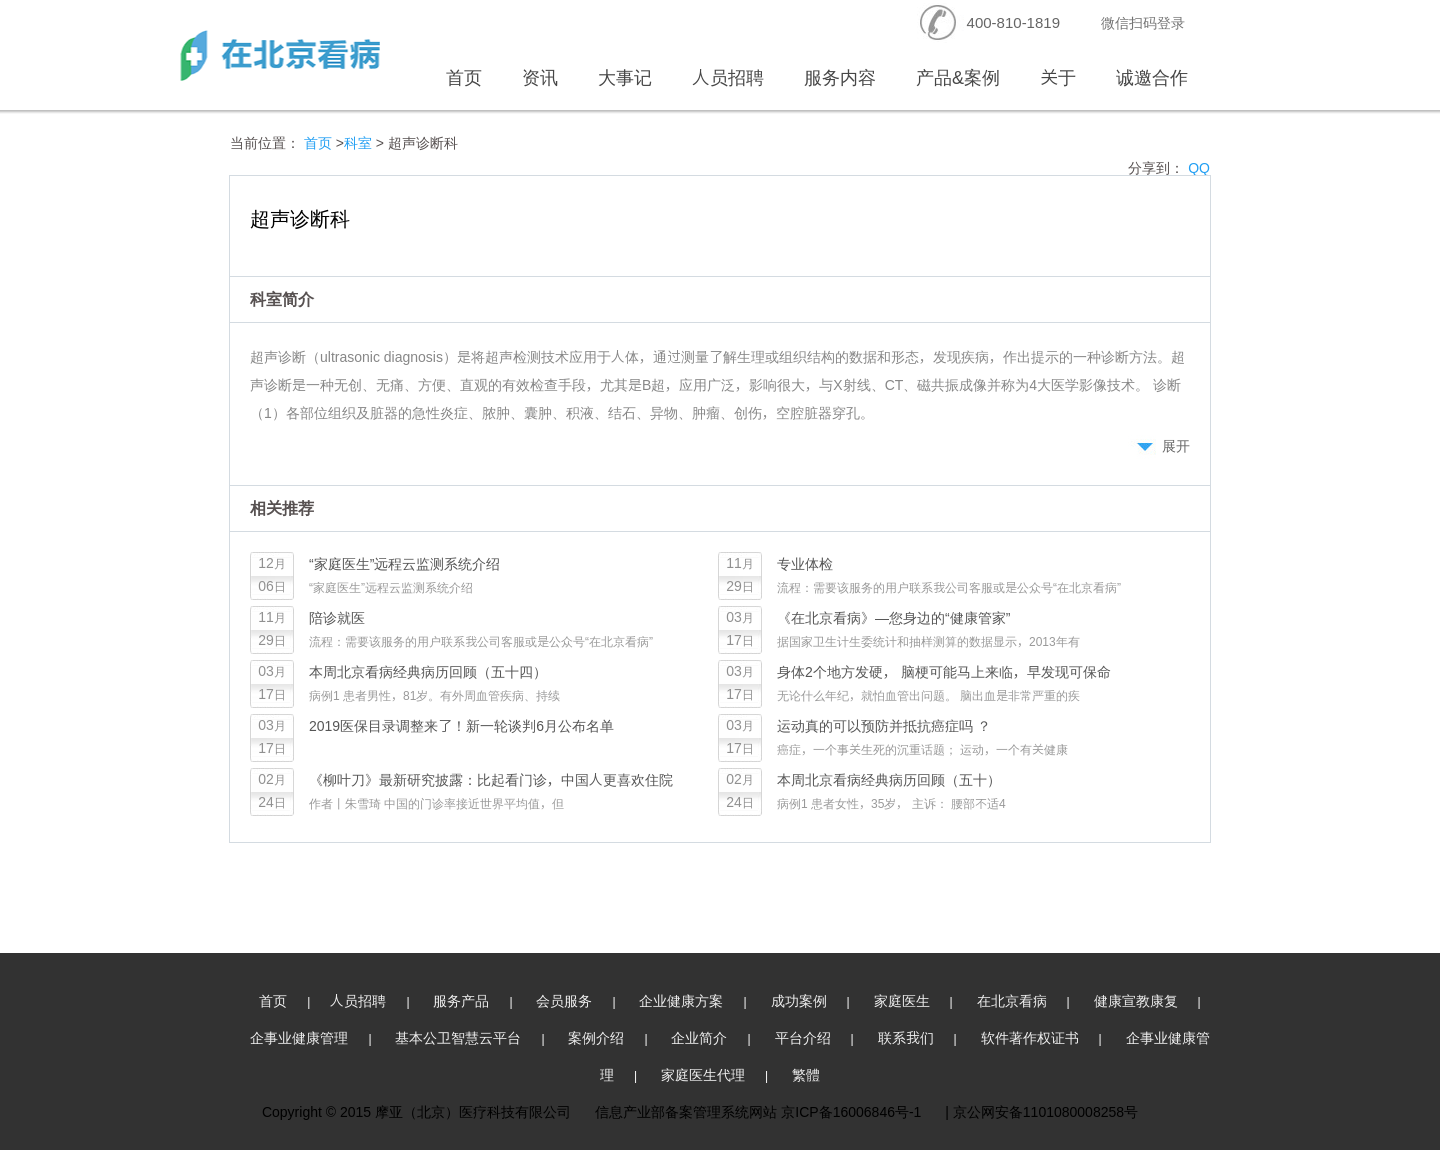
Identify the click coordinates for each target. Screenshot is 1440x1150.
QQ (1199, 167)
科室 (358, 142)
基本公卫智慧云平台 (458, 1037)
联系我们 (906, 1037)
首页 (464, 77)
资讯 (540, 77)
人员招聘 (728, 77)
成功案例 (799, 1000)
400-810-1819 (1013, 22)
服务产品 (461, 1000)
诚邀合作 (1152, 77)
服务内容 (840, 77)
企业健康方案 (681, 1000)
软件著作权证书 (1030, 1037)
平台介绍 (803, 1037)
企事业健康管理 (299, 1037)
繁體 (806, 1074)
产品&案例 (958, 77)
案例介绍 (596, 1037)
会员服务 (564, 1000)
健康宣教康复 (1136, 1000)
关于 (1058, 77)
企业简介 (699, 1037)
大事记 (625, 77)
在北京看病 (1012, 1000)
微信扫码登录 (1143, 22)
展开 (1176, 445)
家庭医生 (902, 1000)
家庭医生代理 (703, 1074)
